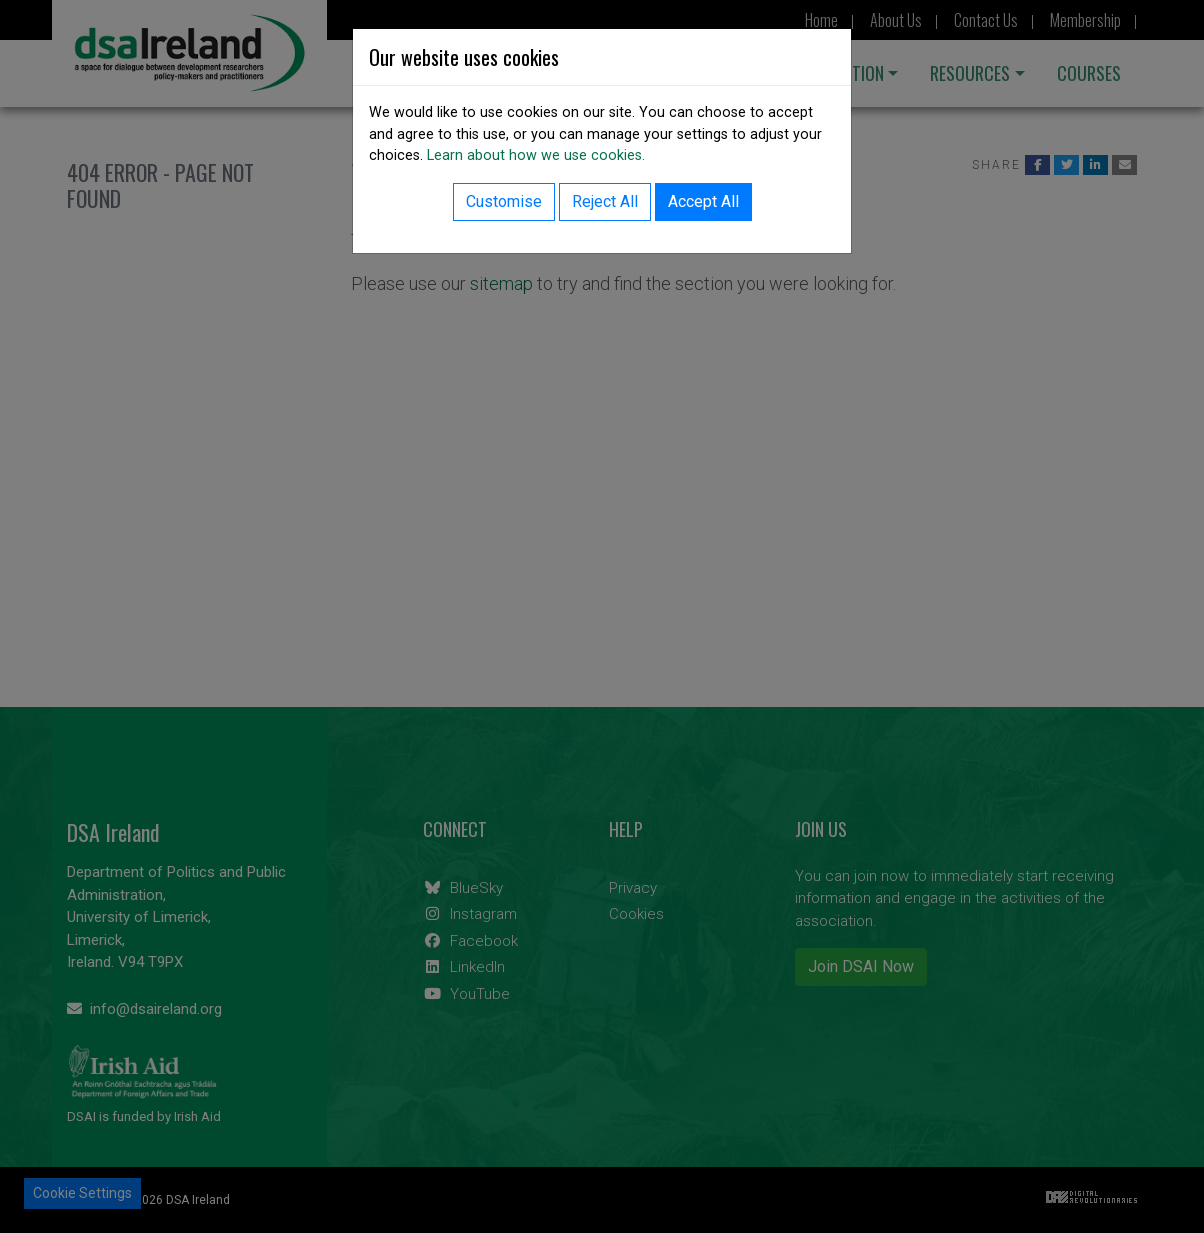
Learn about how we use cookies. (536, 155)
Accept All (703, 201)
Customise (504, 201)
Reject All (605, 201)
